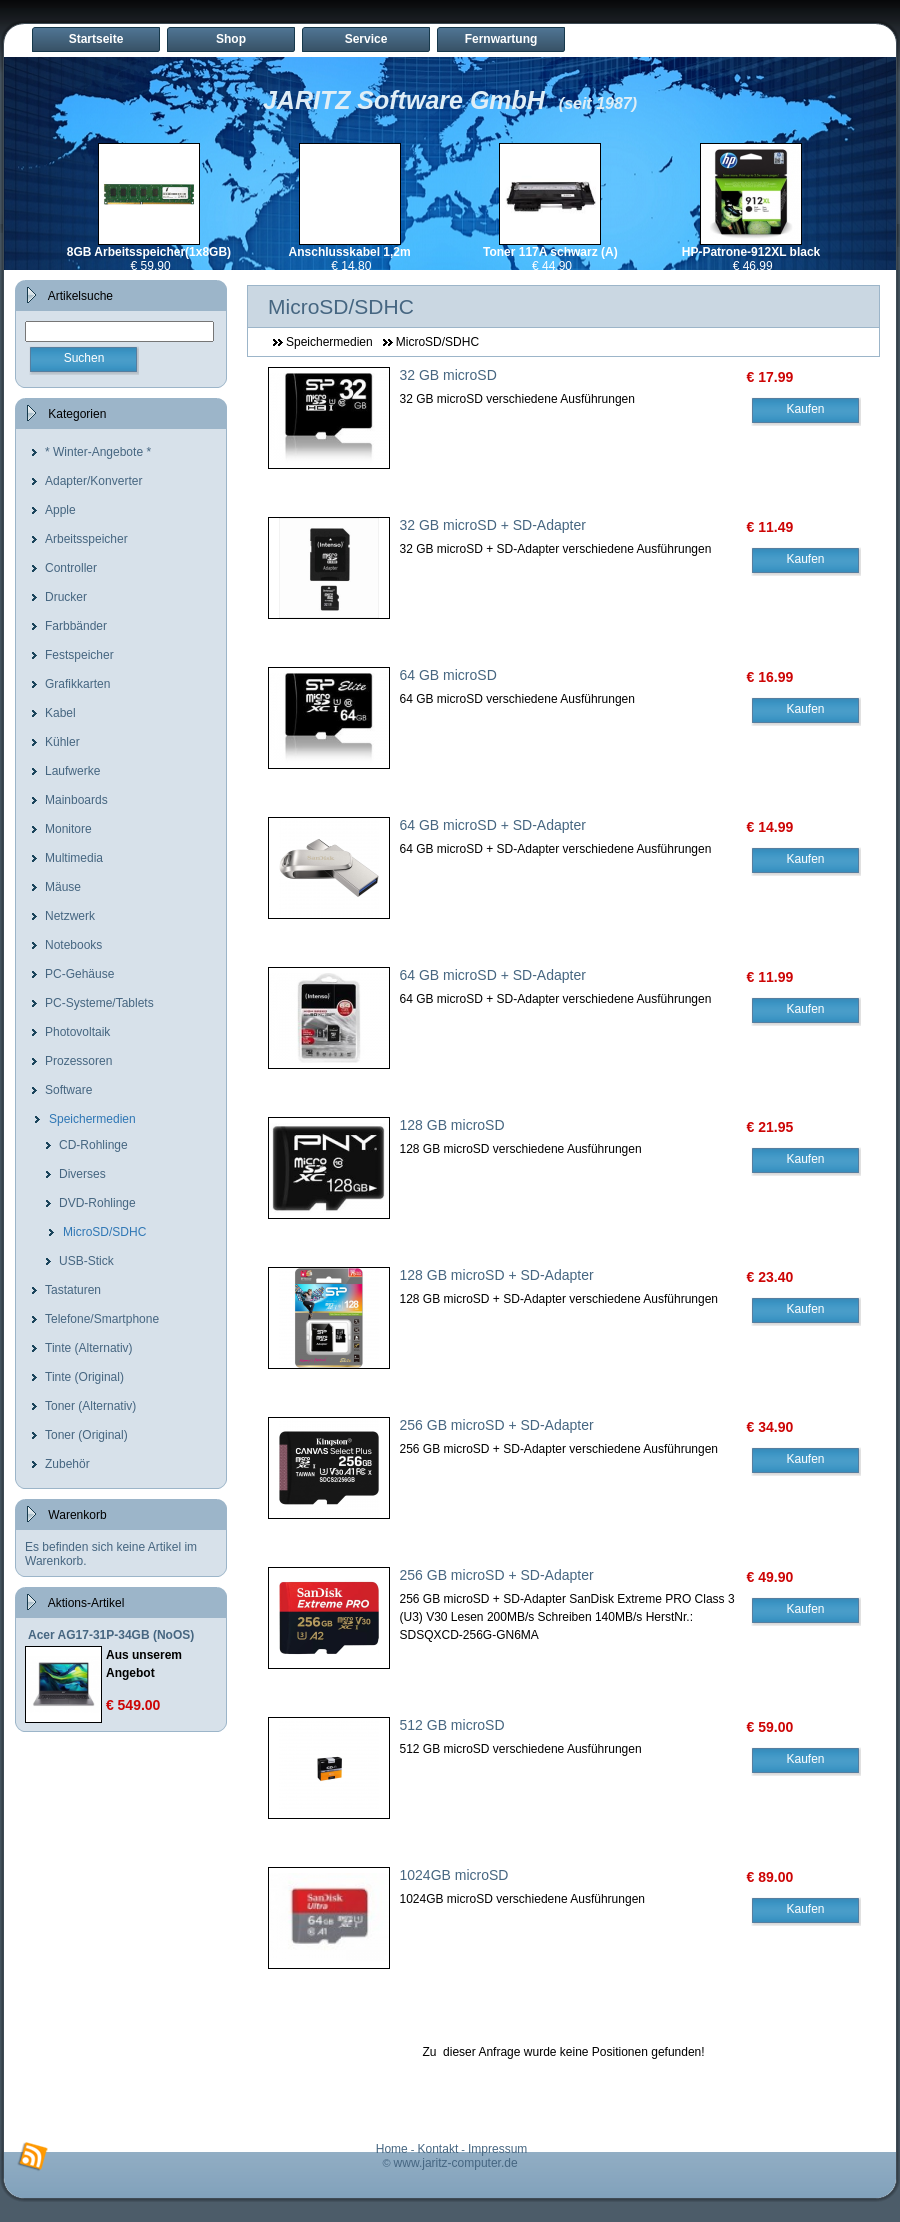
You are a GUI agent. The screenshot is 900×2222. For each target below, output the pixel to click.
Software (68, 1090)
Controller (71, 568)
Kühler (62, 742)
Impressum (497, 2149)
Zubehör (67, 1464)
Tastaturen (73, 1290)
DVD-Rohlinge (97, 1203)
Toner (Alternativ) (90, 1406)
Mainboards (76, 800)
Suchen (84, 358)
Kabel (60, 713)
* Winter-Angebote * (98, 452)
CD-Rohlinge (93, 1145)
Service (366, 39)
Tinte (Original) (84, 1377)
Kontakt (438, 2149)
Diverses (82, 1174)
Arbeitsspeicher (86, 539)
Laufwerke (72, 771)
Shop (231, 39)
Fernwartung (501, 39)
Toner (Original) (86, 1435)
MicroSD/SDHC (104, 1232)
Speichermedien (92, 1119)
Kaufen (805, 409)
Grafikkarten (77, 684)
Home (392, 2149)
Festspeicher (79, 655)
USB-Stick (86, 1261)
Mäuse (63, 887)
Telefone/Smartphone (102, 1319)
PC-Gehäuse (79, 974)
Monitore (68, 829)
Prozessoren (78, 1061)
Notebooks (73, 945)
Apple (60, 510)
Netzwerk (70, 916)
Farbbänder (76, 626)
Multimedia (74, 858)
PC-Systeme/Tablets (99, 1003)
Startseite (96, 39)
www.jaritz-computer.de (456, 2163)
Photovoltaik (77, 1032)
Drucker (66, 597)
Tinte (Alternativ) (89, 1348)
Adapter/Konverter (93, 481)
